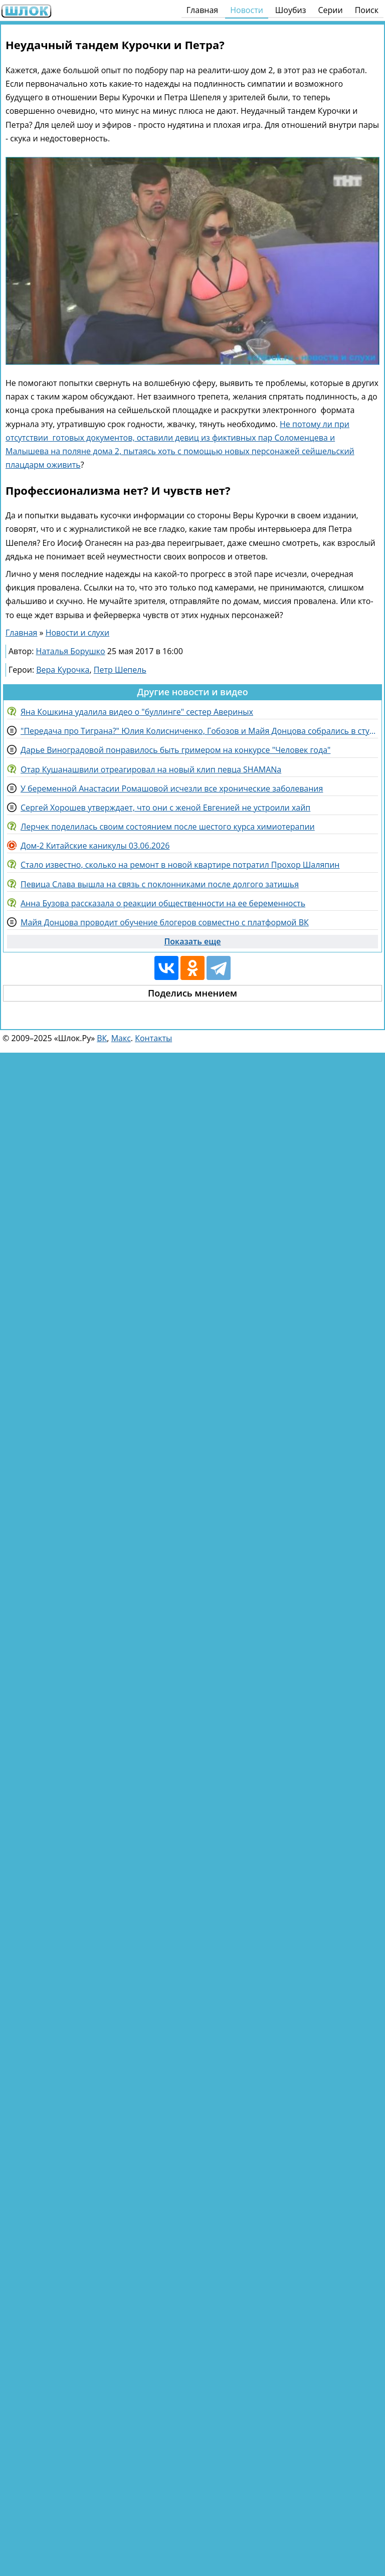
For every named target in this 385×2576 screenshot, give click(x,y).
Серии (330, 10)
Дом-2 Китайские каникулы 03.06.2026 (95, 845)
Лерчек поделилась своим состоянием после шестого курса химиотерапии (168, 826)
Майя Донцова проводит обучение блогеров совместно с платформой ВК (165, 922)
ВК (102, 1038)
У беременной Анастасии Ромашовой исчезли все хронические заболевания (172, 788)
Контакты (153, 1038)
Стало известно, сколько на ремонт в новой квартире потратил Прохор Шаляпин (180, 864)
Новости (246, 10)
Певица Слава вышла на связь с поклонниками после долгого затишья (160, 884)
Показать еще (192, 941)
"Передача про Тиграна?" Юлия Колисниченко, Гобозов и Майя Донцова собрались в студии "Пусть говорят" (199, 730)
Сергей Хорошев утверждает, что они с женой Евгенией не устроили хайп (165, 807)
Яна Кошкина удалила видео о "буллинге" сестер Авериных (137, 711)
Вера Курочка (62, 669)
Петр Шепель (120, 669)
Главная (202, 10)
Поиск (366, 10)
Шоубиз (290, 10)
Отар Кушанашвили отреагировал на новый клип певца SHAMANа (151, 769)
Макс (121, 1038)
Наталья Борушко (70, 651)
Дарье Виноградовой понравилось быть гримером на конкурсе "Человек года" (175, 749)
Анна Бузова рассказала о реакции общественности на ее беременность (163, 903)
